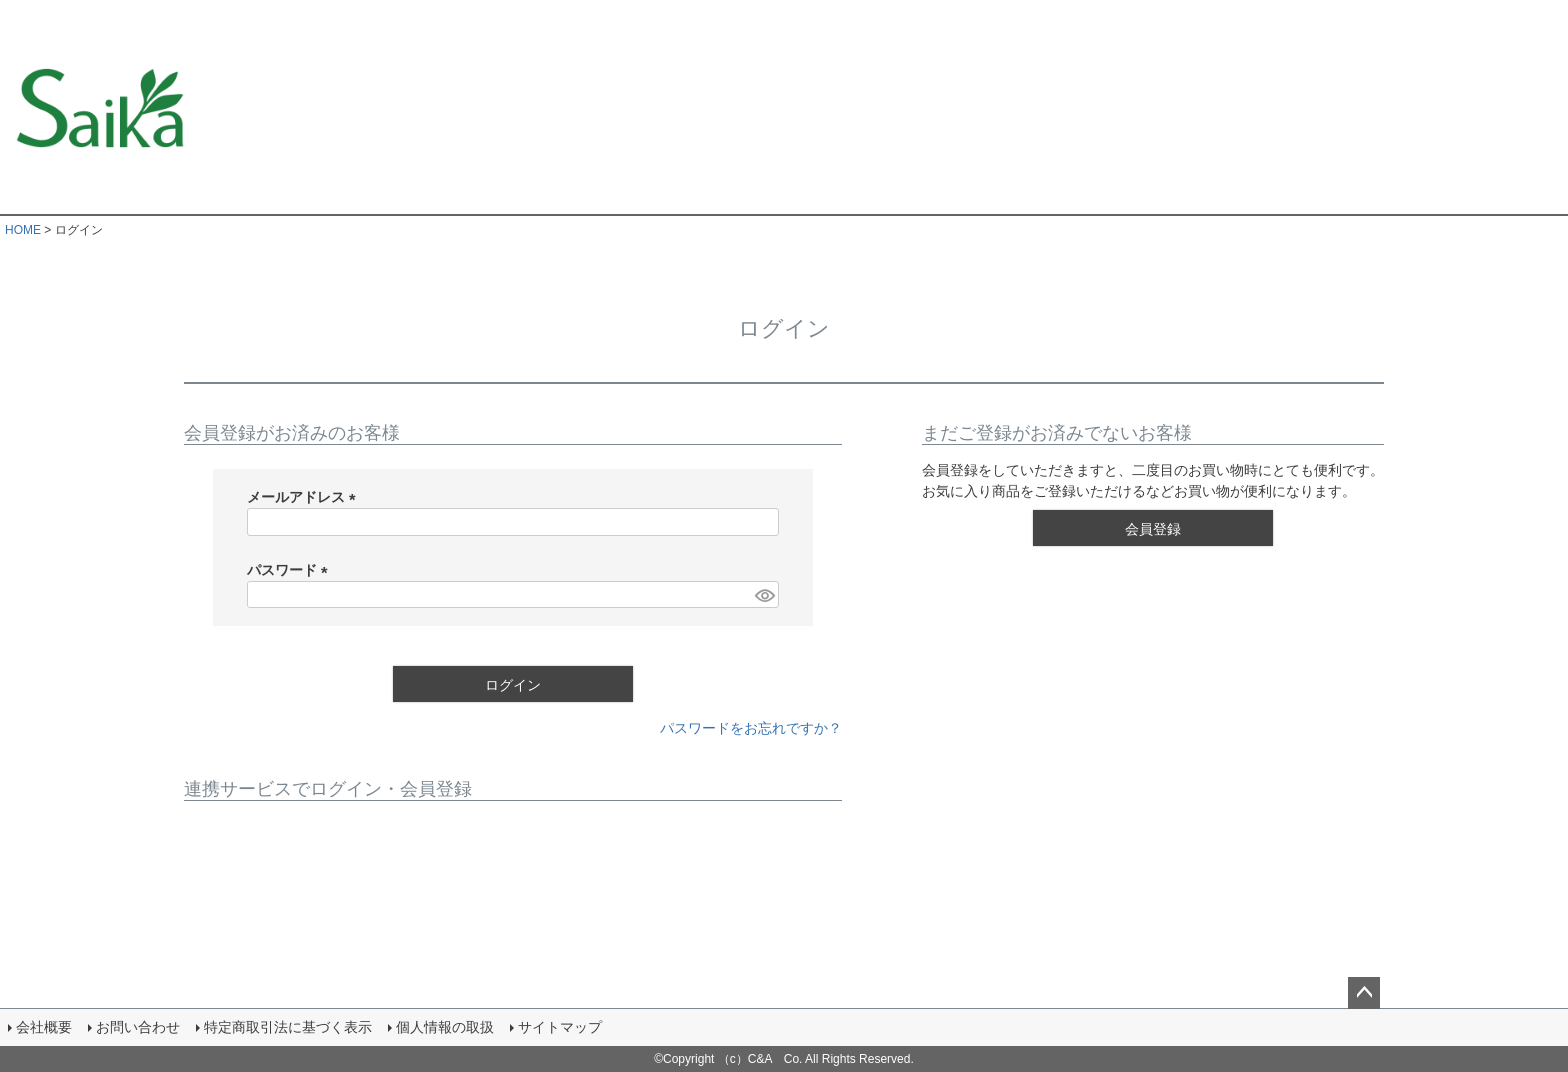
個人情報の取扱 (445, 1027)
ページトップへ (1364, 993)
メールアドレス (305, 497)
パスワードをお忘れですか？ (751, 728)
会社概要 (44, 1027)
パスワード (291, 570)
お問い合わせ (138, 1027)
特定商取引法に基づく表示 (288, 1027)
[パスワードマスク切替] (764, 595)
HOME (23, 230)
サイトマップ (560, 1027)
